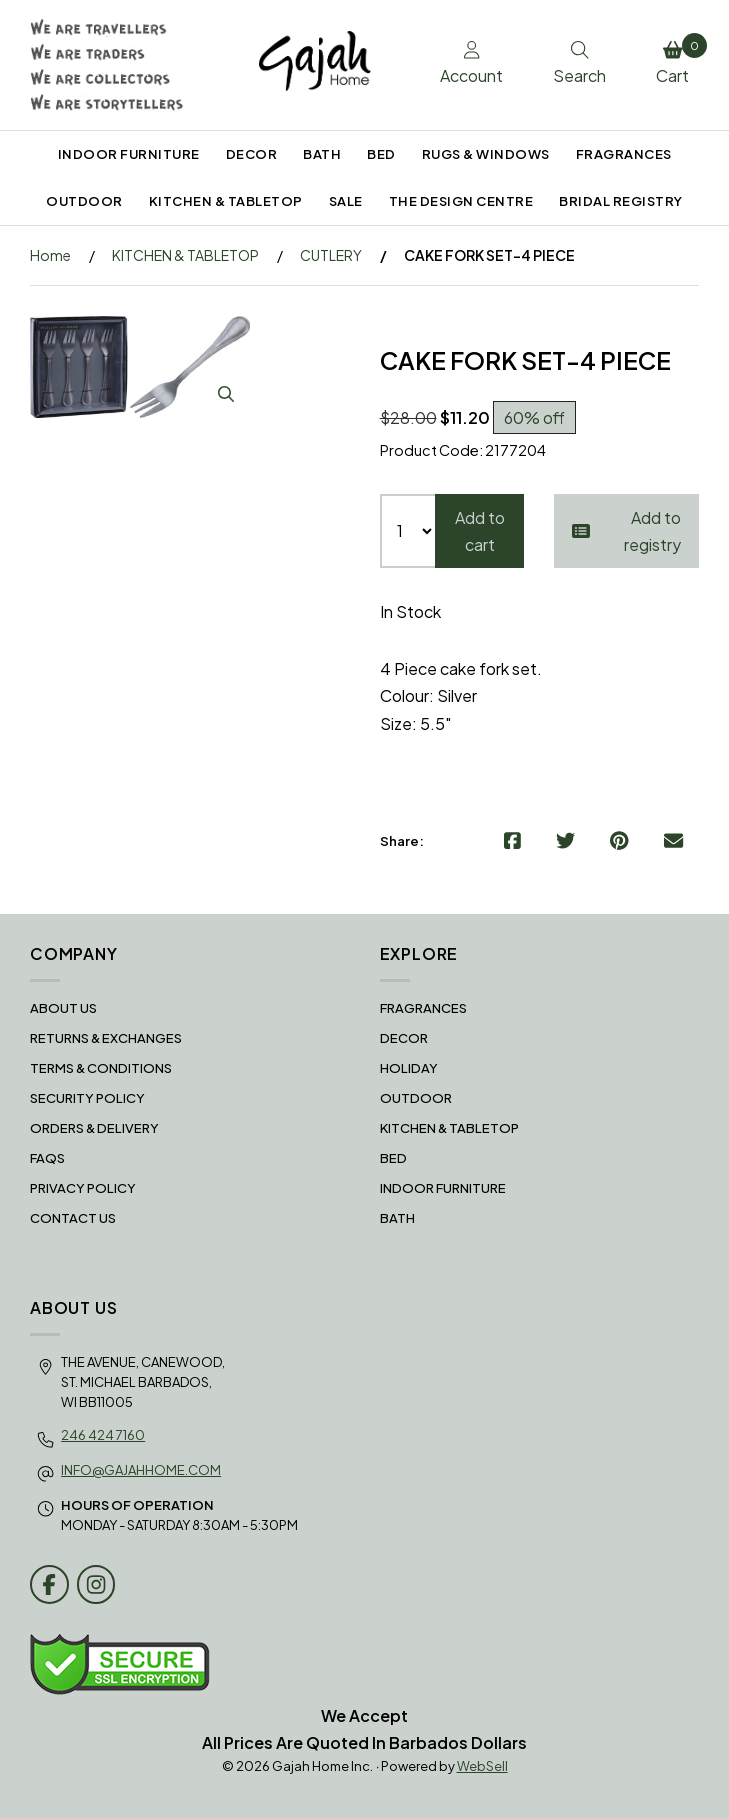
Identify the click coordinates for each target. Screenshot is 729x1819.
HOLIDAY (409, 1068)
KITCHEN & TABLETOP (226, 201)
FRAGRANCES (624, 154)
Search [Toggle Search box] (579, 64)
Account (471, 64)
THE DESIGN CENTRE (461, 201)
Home (50, 255)
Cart (677, 60)
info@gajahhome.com (141, 1470)
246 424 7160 (103, 1435)
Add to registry (626, 531)
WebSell (482, 1766)
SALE (346, 201)
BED (381, 154)
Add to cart (480, 531)
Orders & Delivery (94, 1128)
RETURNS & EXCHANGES (106, 1038)
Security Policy (87, 1098)
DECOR (252, 154)
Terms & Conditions (101, 1068)
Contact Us (73, 1218)
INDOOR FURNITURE (129, 154)
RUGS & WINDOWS (486, 154)
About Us (63, 1008)
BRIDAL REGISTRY (621, 201)
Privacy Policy (83, 1188)
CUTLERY (331, 255)
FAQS (47, 1158)
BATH (322, 154)
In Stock (410, 611)
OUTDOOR (84, 201)
